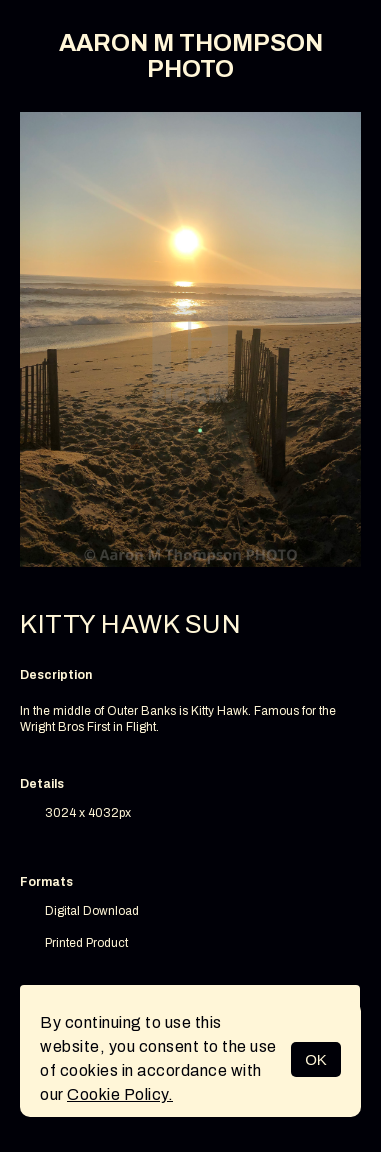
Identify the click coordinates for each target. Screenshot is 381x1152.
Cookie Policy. (120, 1094)
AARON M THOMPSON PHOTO (191, 56)
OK (316, 1059)
